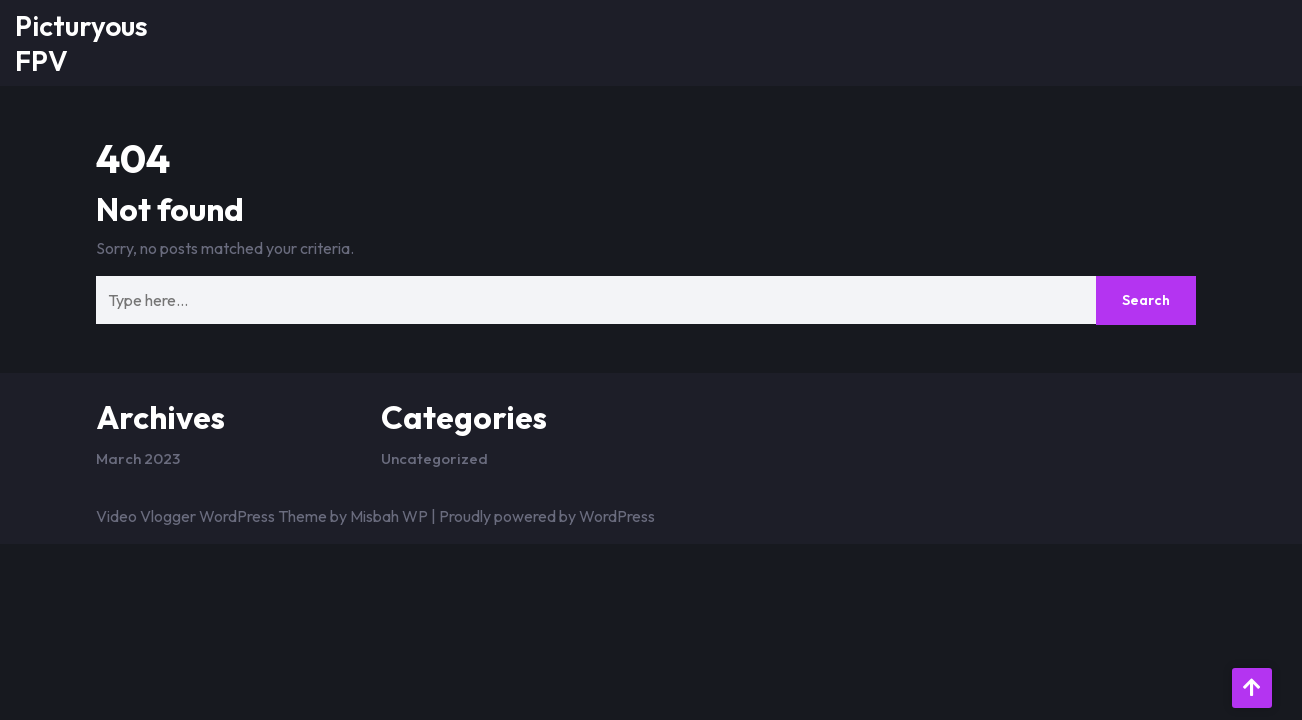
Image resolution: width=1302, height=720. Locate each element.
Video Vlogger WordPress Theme (211, 516)
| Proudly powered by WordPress (543, 516)
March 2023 (138, 458)
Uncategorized (434, 458)
